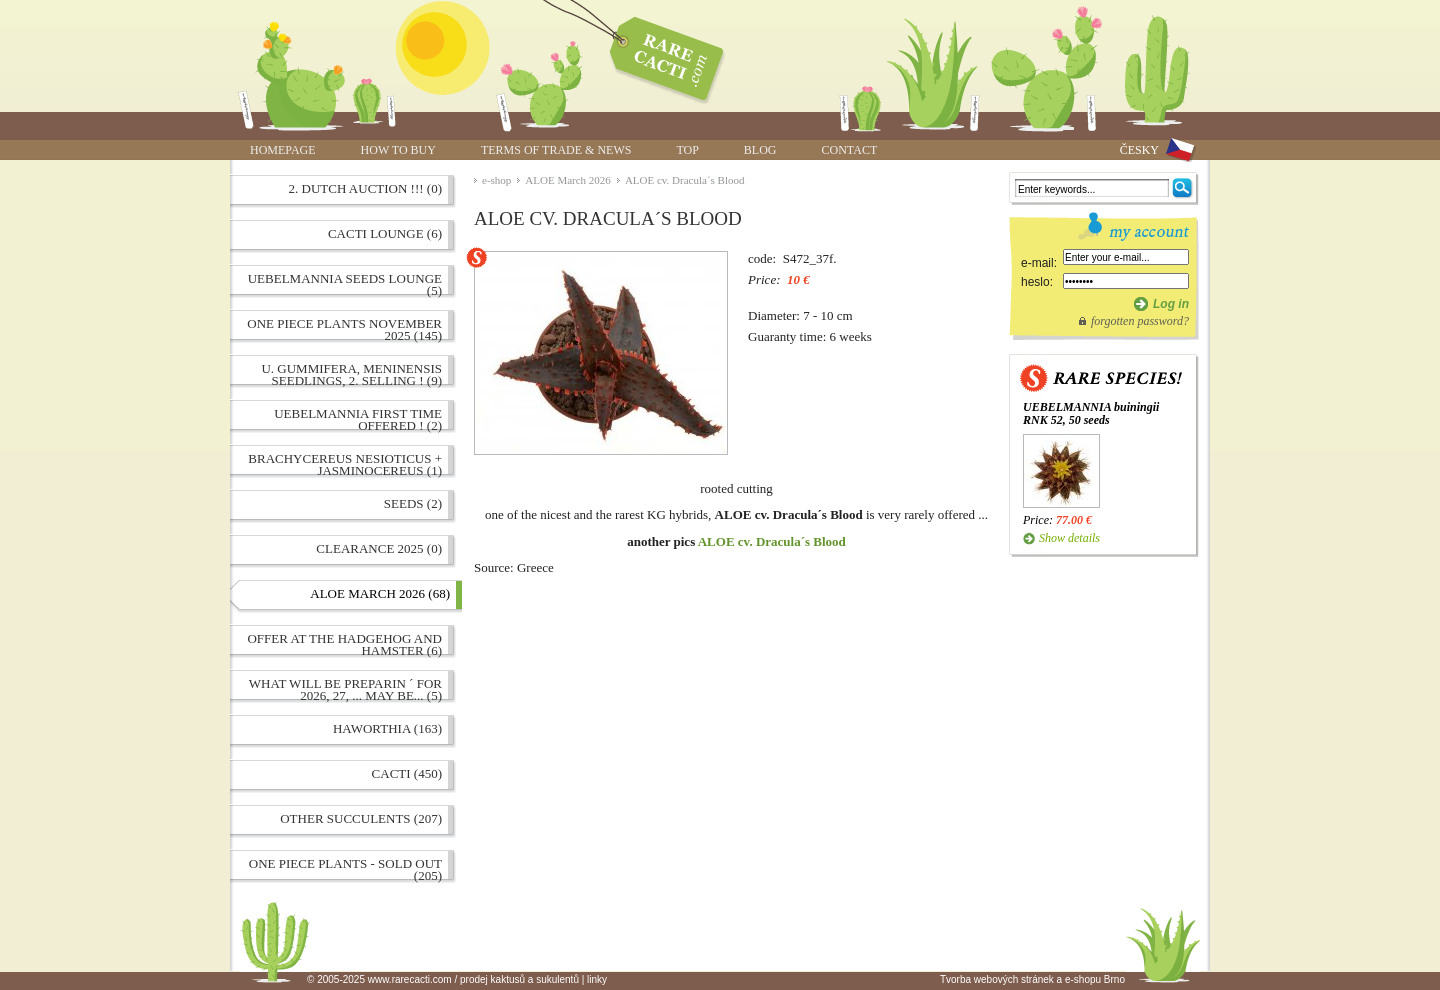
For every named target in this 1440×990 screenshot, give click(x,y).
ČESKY (1139, 150)
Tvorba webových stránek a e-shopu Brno (1032, 979)
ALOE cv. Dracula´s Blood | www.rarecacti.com (656, 55)
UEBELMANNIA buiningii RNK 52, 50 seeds (1091, 413)
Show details (1069, 538)
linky (597, 979)
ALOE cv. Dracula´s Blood (685, 180)
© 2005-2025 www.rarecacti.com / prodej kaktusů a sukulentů (443, 979)
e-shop (496, 180)
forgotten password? (1140, 321)
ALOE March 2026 (568, 180)
